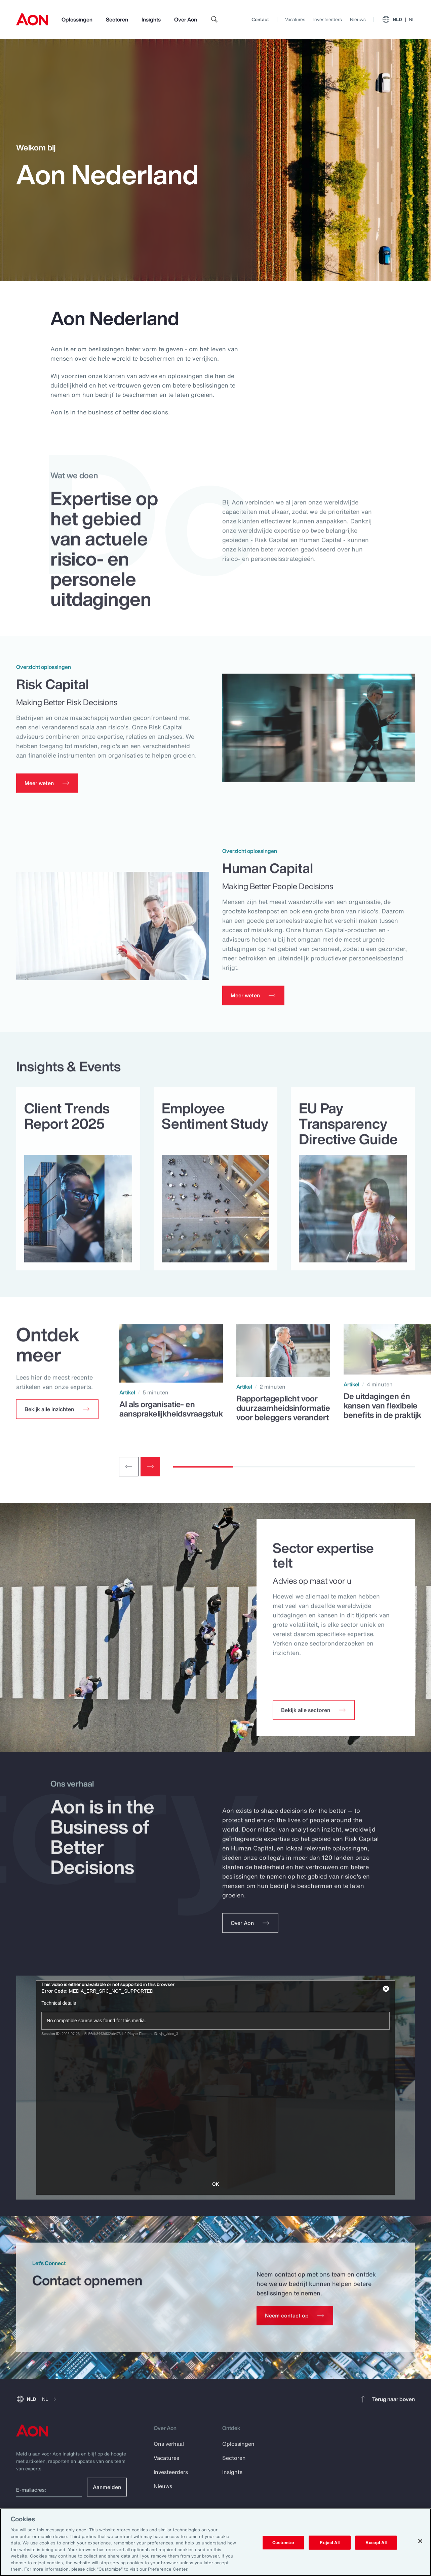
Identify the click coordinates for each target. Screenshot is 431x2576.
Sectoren (117, 19)
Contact (260, 19)
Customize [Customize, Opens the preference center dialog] (283, 2542)
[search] (214, 19)
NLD (398, 19)
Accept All (375, 2542)
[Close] (420, 2541)
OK (215, 2183)
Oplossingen (77, 19)
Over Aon (185, 19)
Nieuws (358, 19)
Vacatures (295, 19)
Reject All (329, 2542)
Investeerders (327, 19)
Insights (151, 19)
